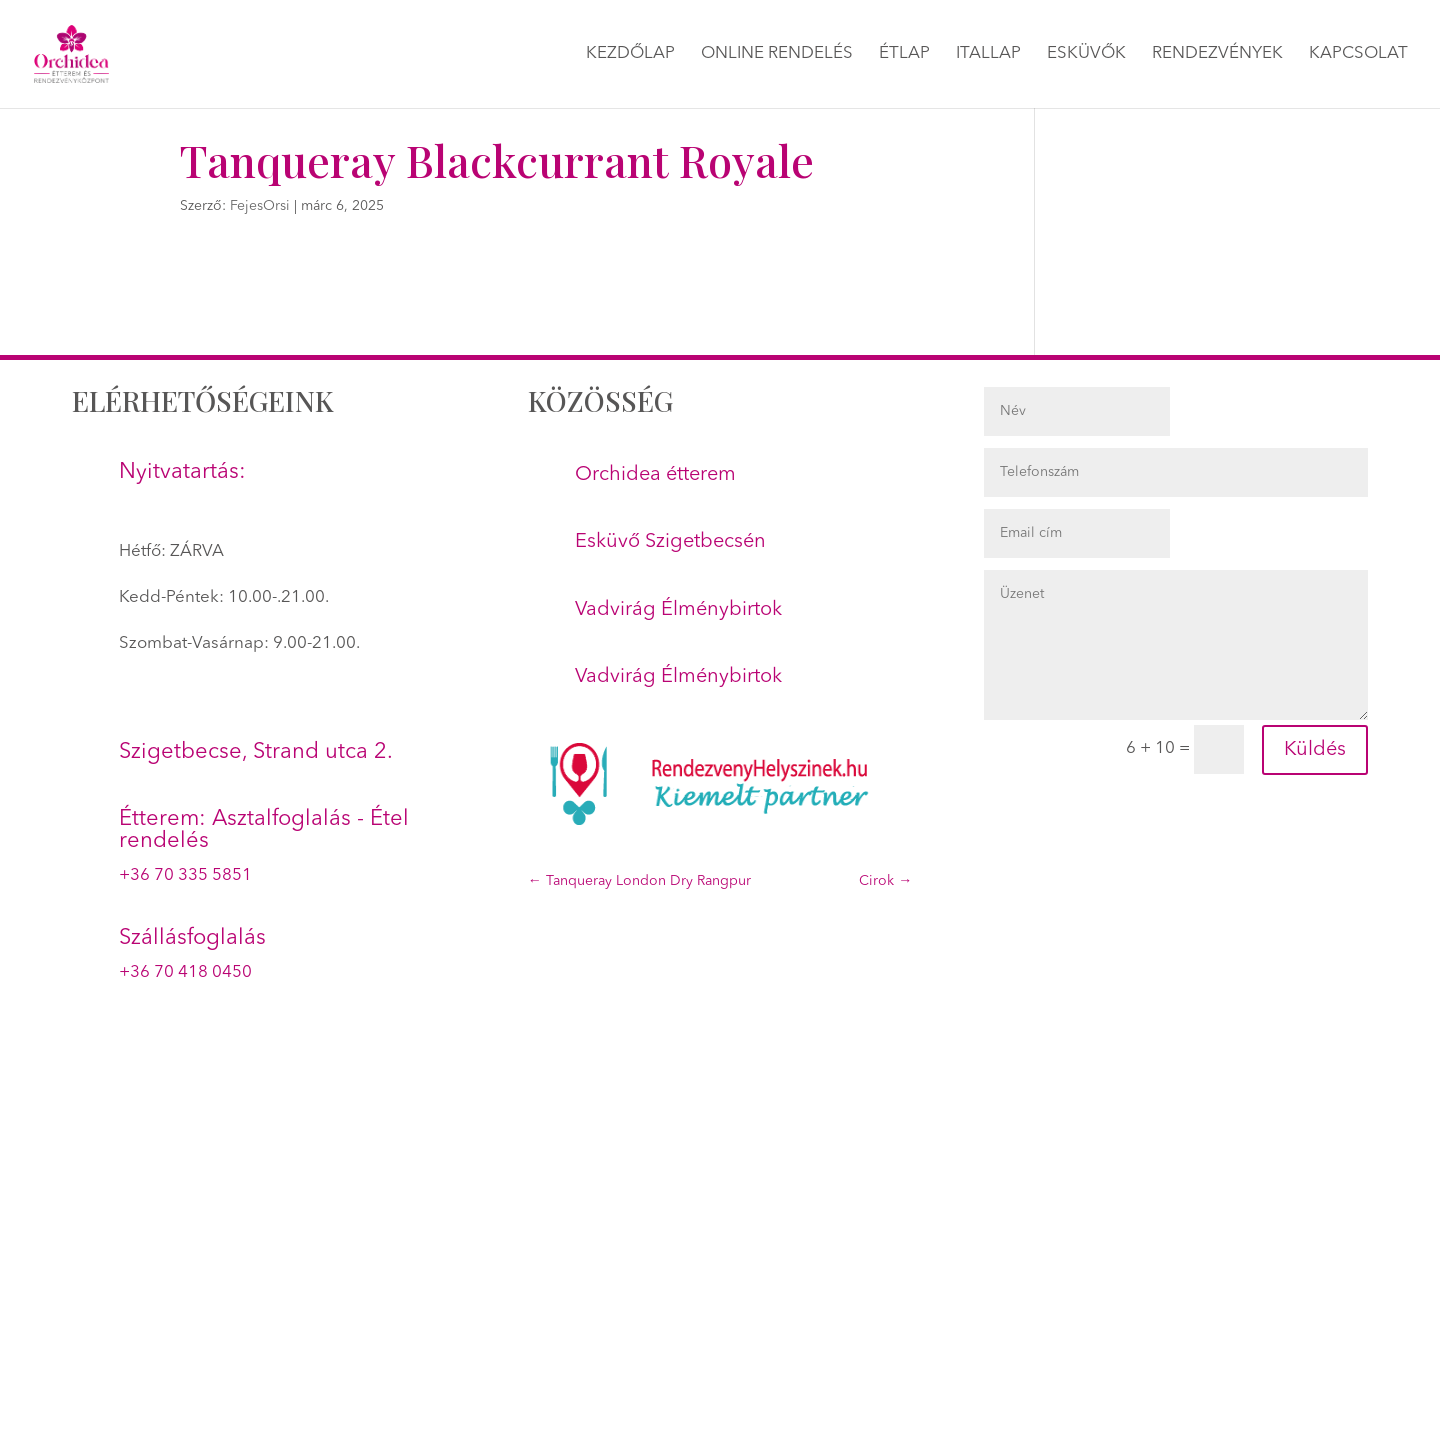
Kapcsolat (1358, 54)
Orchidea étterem (655, 475)
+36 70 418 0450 (185, 972)
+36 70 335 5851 (185, 875)
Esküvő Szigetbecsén (670, 542)
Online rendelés (777, 54)
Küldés (1315, 750)
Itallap (988, 54)
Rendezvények (1217, 54)
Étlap (904, 54)
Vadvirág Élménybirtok (678, 610)
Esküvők (1086, 54)
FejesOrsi (260, 206)
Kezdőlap (630, 54)
